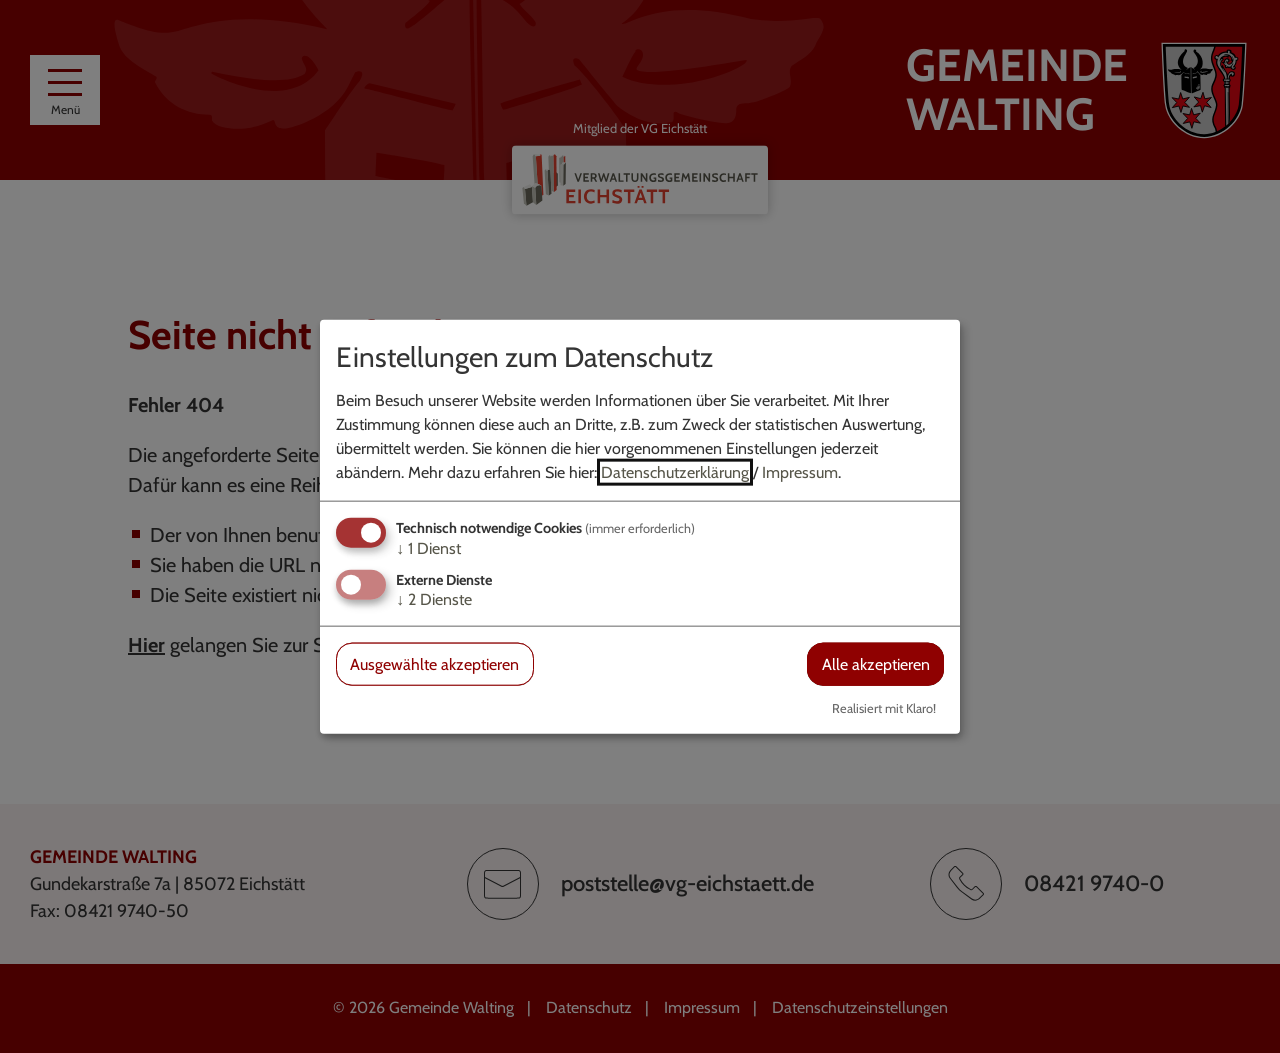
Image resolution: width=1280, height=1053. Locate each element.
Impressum (800, 471)
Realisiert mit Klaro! (884, 708)
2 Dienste (434, 599)
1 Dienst (428, 547)
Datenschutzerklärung (675, 471)
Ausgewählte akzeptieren (434, 664)
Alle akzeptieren (876, 664)
